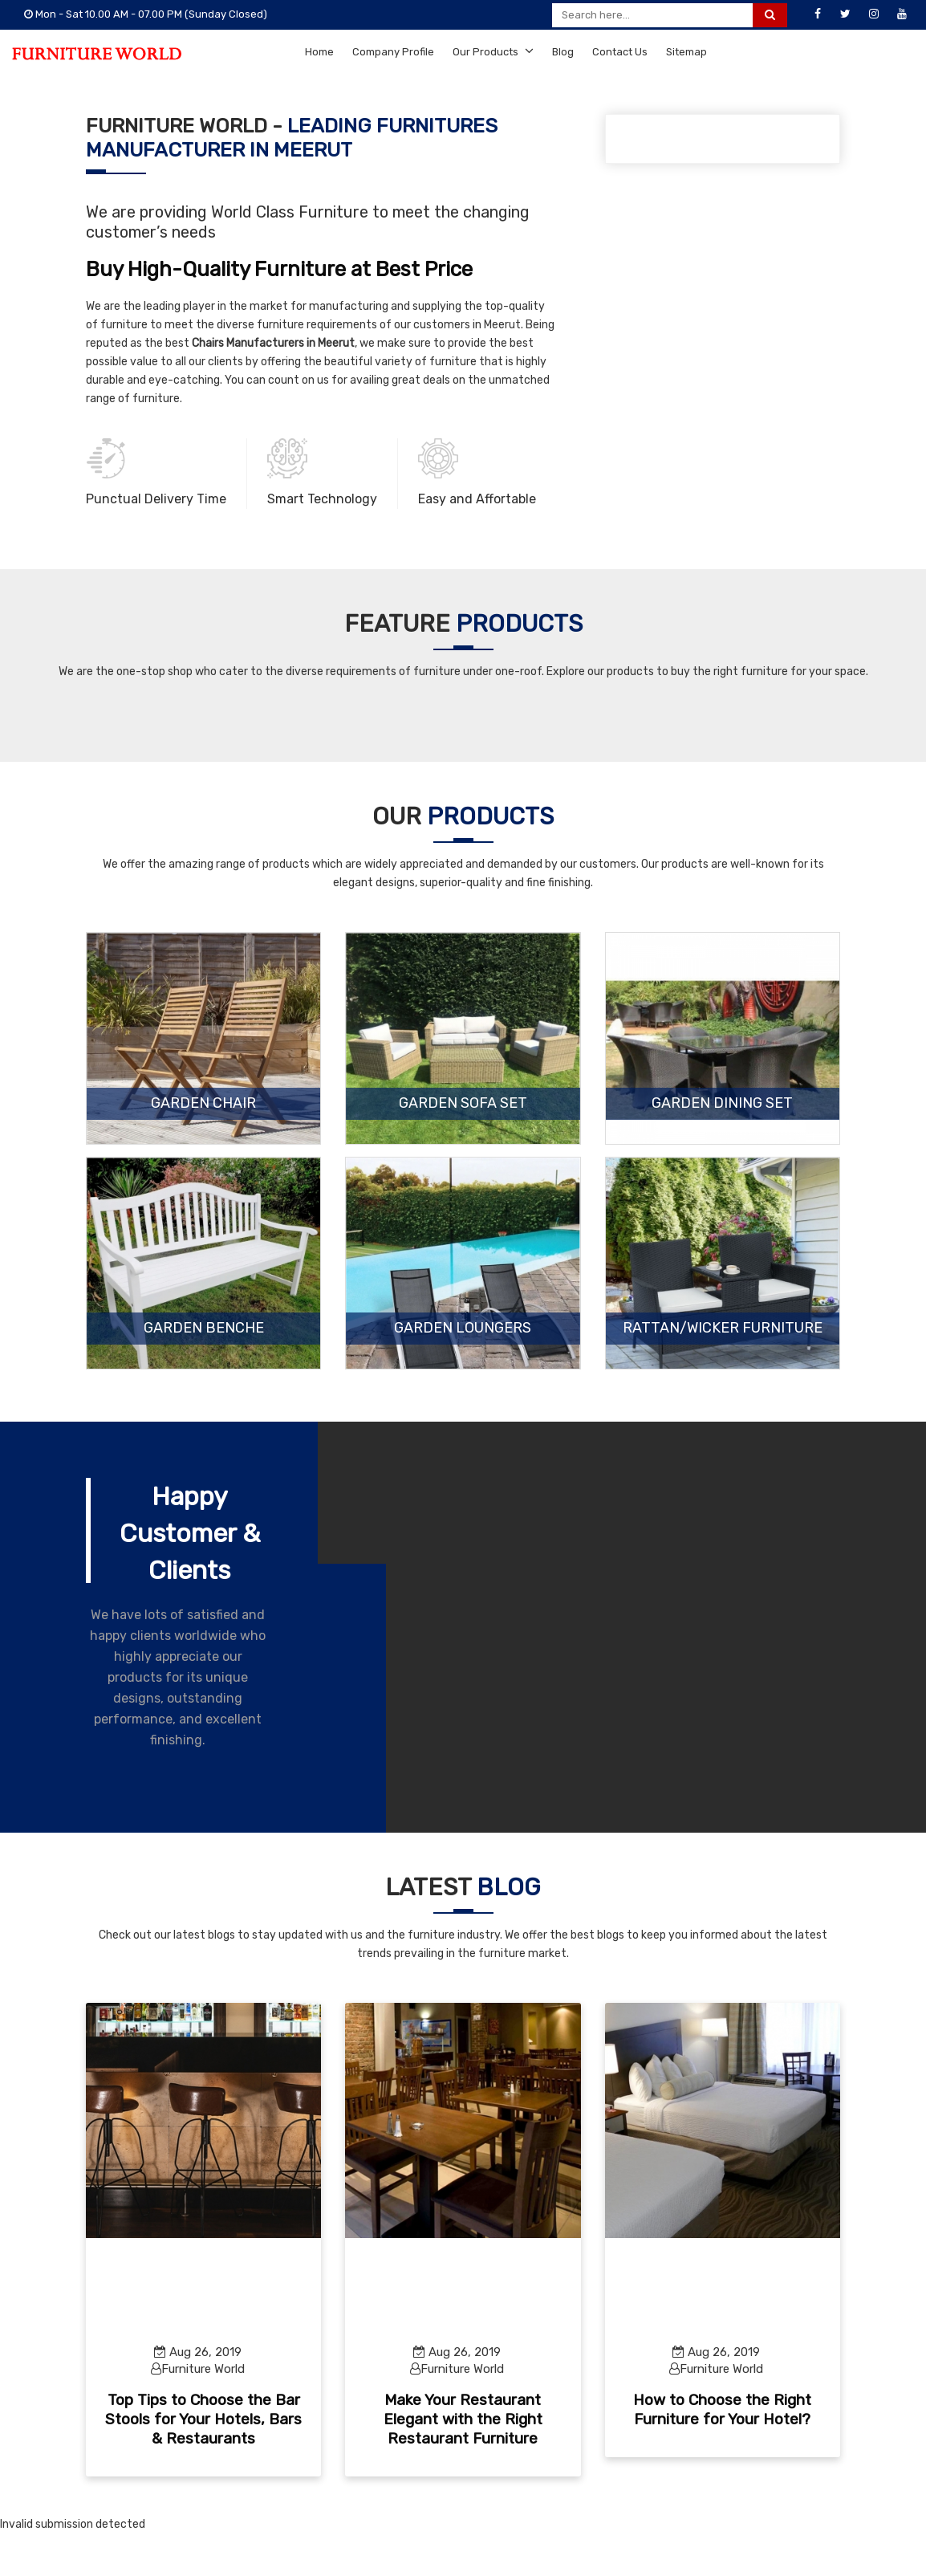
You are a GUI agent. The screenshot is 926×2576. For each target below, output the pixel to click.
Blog (563, 52)
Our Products (493, 50)
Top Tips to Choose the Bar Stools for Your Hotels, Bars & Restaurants (203, 2419)
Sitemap (686, 52)
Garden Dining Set (722, 1104)
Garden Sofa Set (463, 1104)
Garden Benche (204, 1329)
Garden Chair (203, 1104)
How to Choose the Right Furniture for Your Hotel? (722, 2409)
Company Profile (393, 52)
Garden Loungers (462, 1329)
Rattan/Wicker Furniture (722, 1329)
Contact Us (620, 52)
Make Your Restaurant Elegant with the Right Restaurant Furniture (463, 2419)
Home (319, 52)
